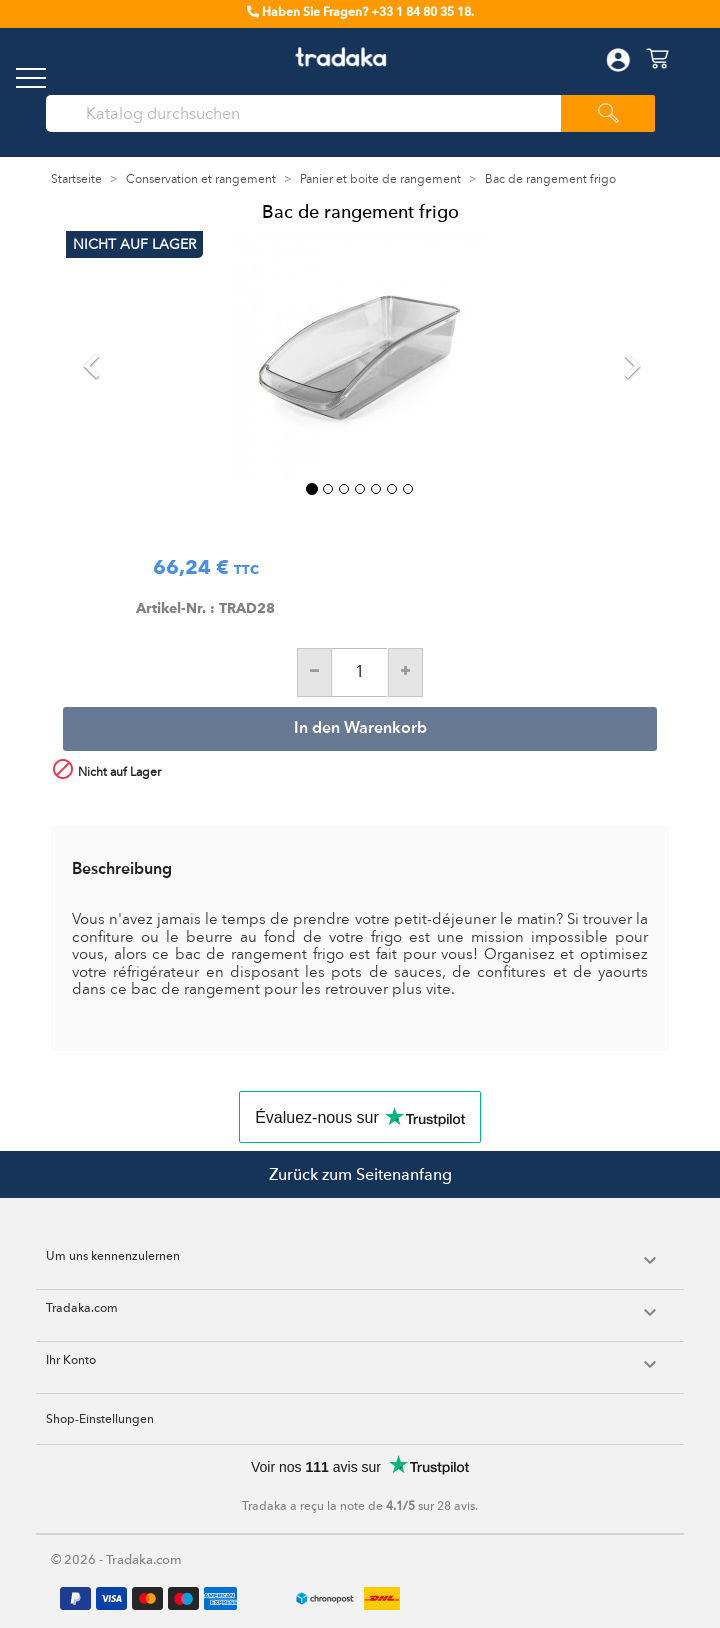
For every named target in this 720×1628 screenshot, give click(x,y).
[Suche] (313, 114)
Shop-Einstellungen (100, 1419)
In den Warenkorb (360, 729)
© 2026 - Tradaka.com (116, 1559)
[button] (110, 356)
